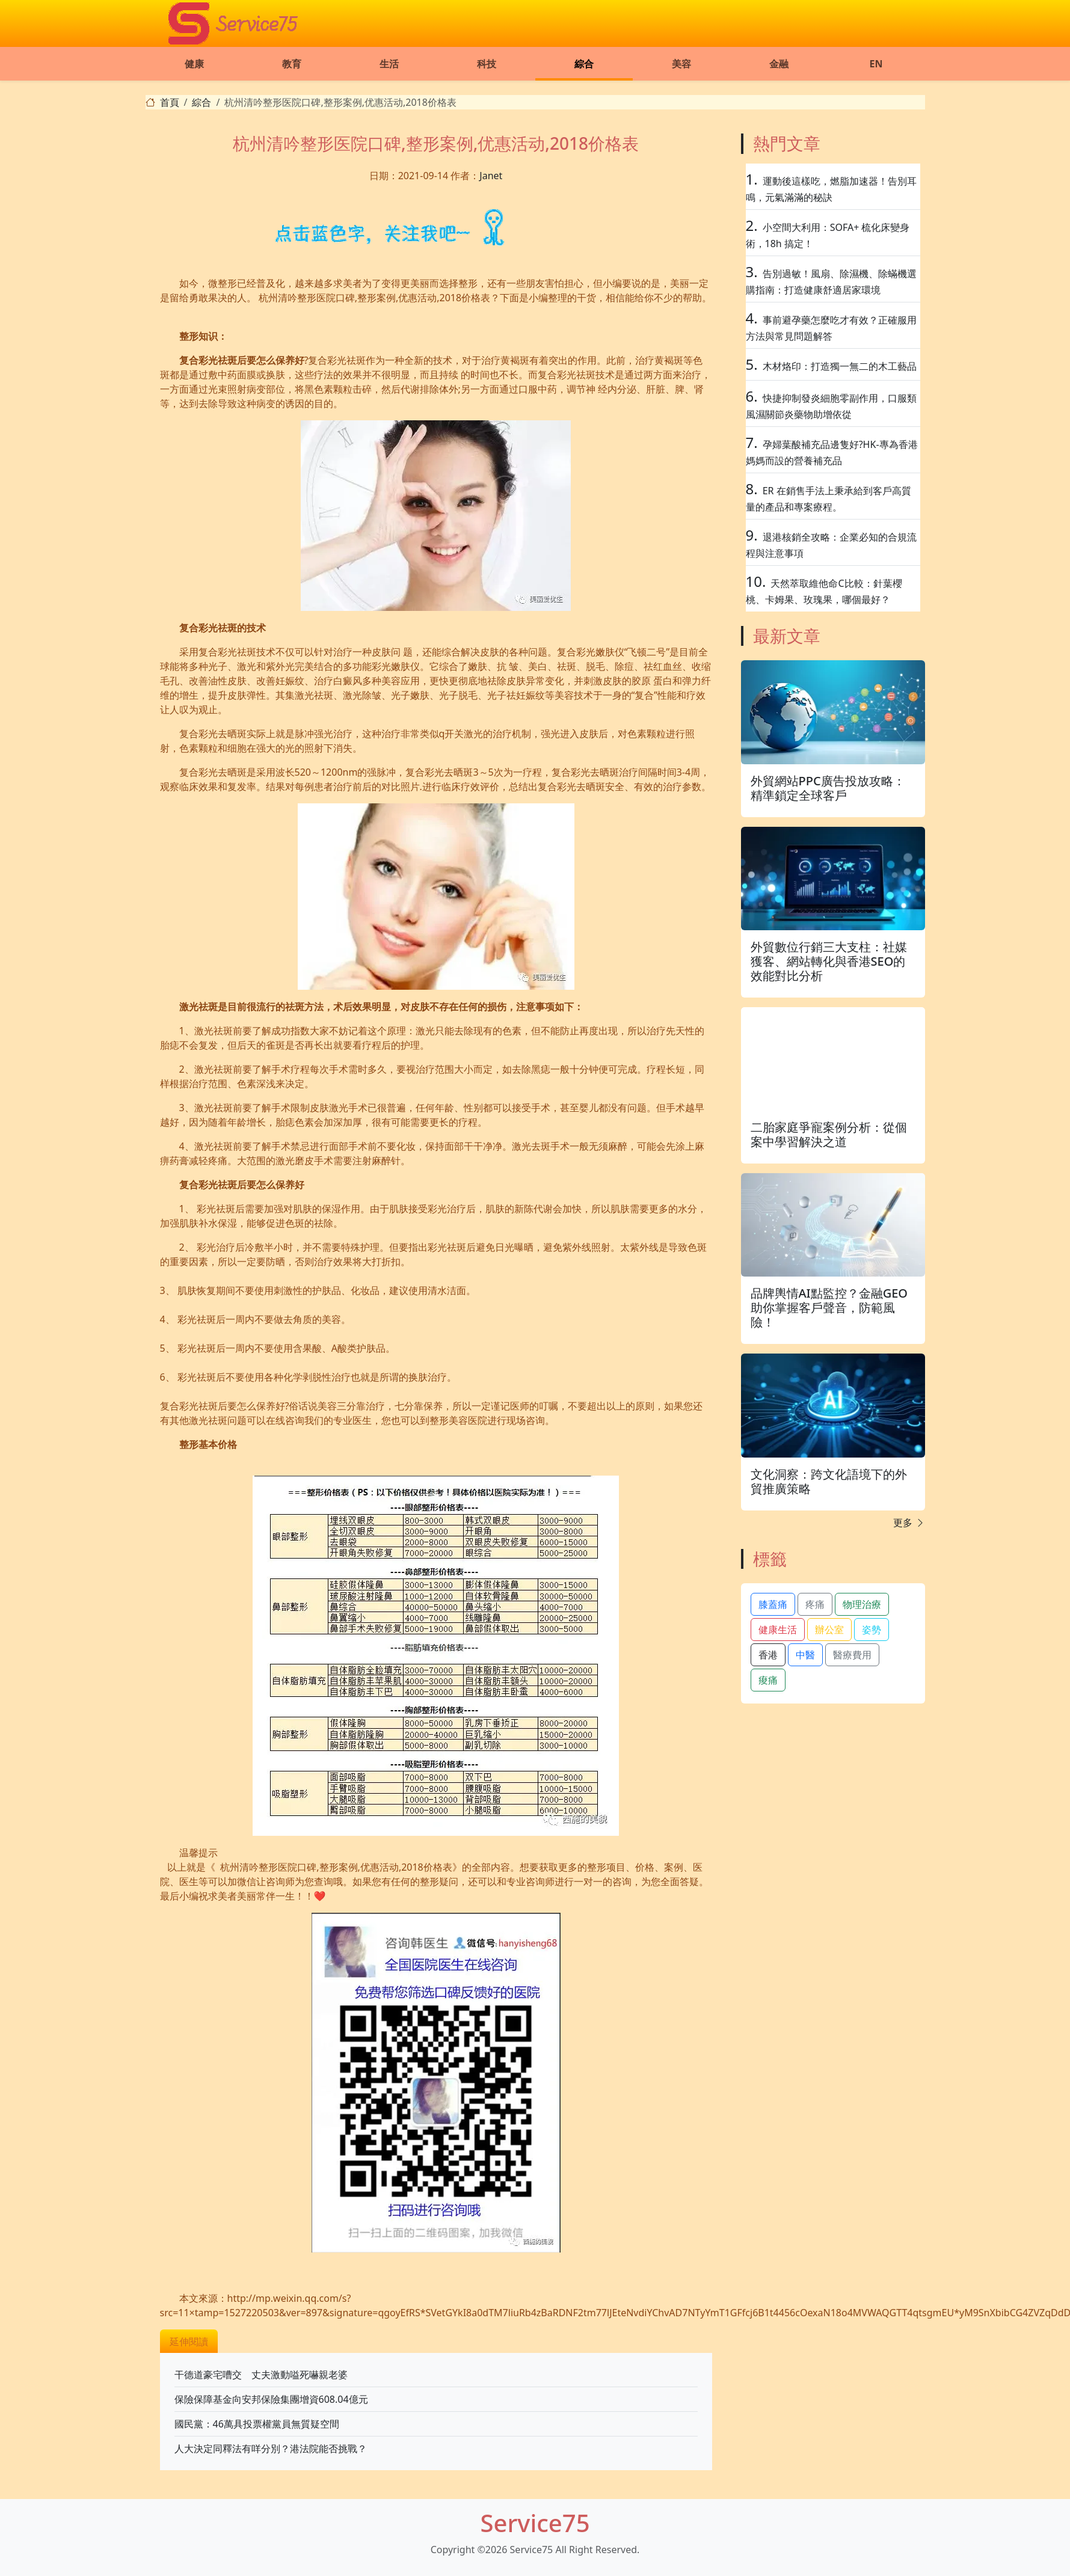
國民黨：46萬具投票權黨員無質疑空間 (256, 2423)
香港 (768, 1654)
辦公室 (829, 1629)
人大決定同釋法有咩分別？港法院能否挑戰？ (270, 2448)
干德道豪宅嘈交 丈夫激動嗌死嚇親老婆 (261, 2374)
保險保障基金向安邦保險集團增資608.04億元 (271, 2399)
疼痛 (815, 1604)
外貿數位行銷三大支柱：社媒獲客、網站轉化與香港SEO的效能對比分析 (829, 961)
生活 (389, 63)
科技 (486, 63)
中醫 (805, 1654)
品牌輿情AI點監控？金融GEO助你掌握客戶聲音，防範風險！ (829, 1307)
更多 (908, 1522)
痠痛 (768, 1680)
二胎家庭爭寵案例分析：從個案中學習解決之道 (829, 1134)
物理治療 (862, 1604)
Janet (490, 175)
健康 (194, 63)
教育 (291, 63)
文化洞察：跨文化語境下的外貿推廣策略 (829, 1481)
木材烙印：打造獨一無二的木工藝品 (840, 366)
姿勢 (871, 1629)
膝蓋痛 (772, 1604)
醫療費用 (852, 1654)
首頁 (169, 102)
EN (876, 63)
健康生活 (777, 1629)
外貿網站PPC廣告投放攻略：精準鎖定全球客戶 (828, 788)
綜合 (584, 63)
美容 (681, 63)
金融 (779, 63)
